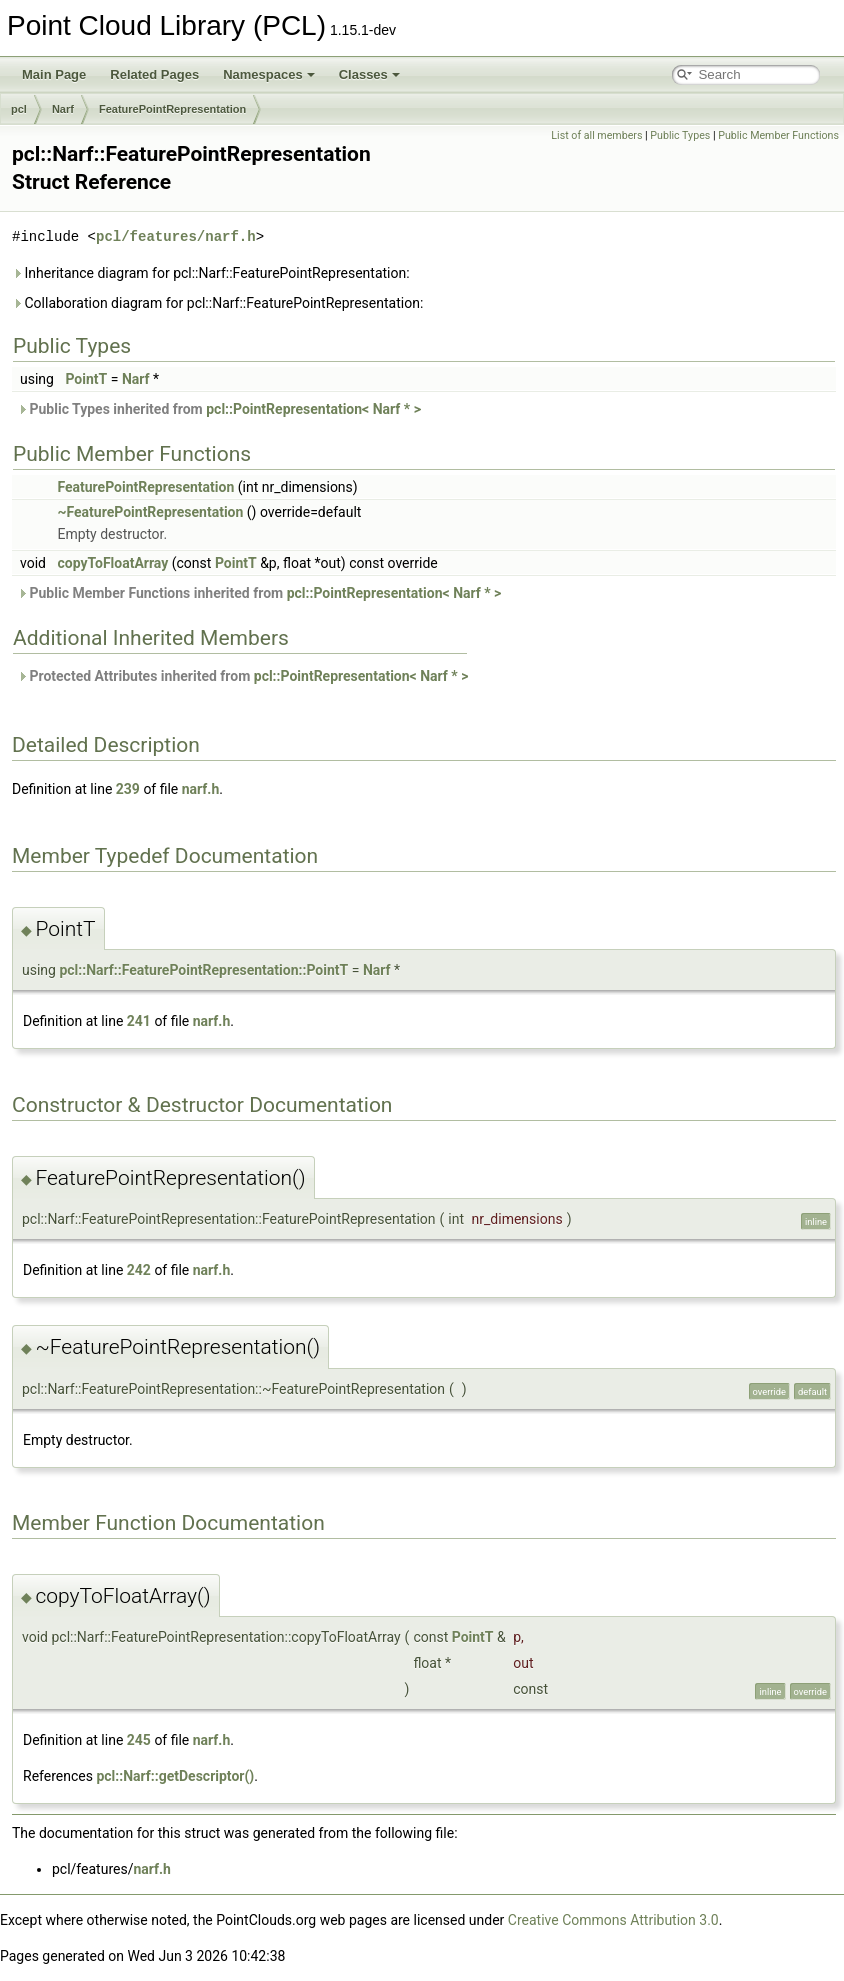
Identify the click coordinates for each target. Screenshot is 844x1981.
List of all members (596, 135)
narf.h (201, 789)
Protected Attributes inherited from (242, 676)
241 (139, 1021)
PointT (86, 379)
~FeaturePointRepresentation (150, 512)
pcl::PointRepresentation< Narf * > (313, 409)
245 (139, 1740)
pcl (19, 109)
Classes (369, 74)
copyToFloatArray (112, 563)
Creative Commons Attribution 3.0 (613, 1920)
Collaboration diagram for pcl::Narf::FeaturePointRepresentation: (217, 303)
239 (128, 789)
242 (139, 1270)
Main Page (54, 74)
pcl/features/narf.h (176, 236)
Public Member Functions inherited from (259, 593)
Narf (63, 109)
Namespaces (269, 74)
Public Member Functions (778, 135)
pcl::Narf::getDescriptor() (175, 1776)
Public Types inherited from (219, 409)
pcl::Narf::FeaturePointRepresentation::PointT (203, 970)
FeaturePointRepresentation (172, 109)
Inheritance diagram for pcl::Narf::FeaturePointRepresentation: (211, 273)
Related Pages (154, 74)
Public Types (680, 135)
